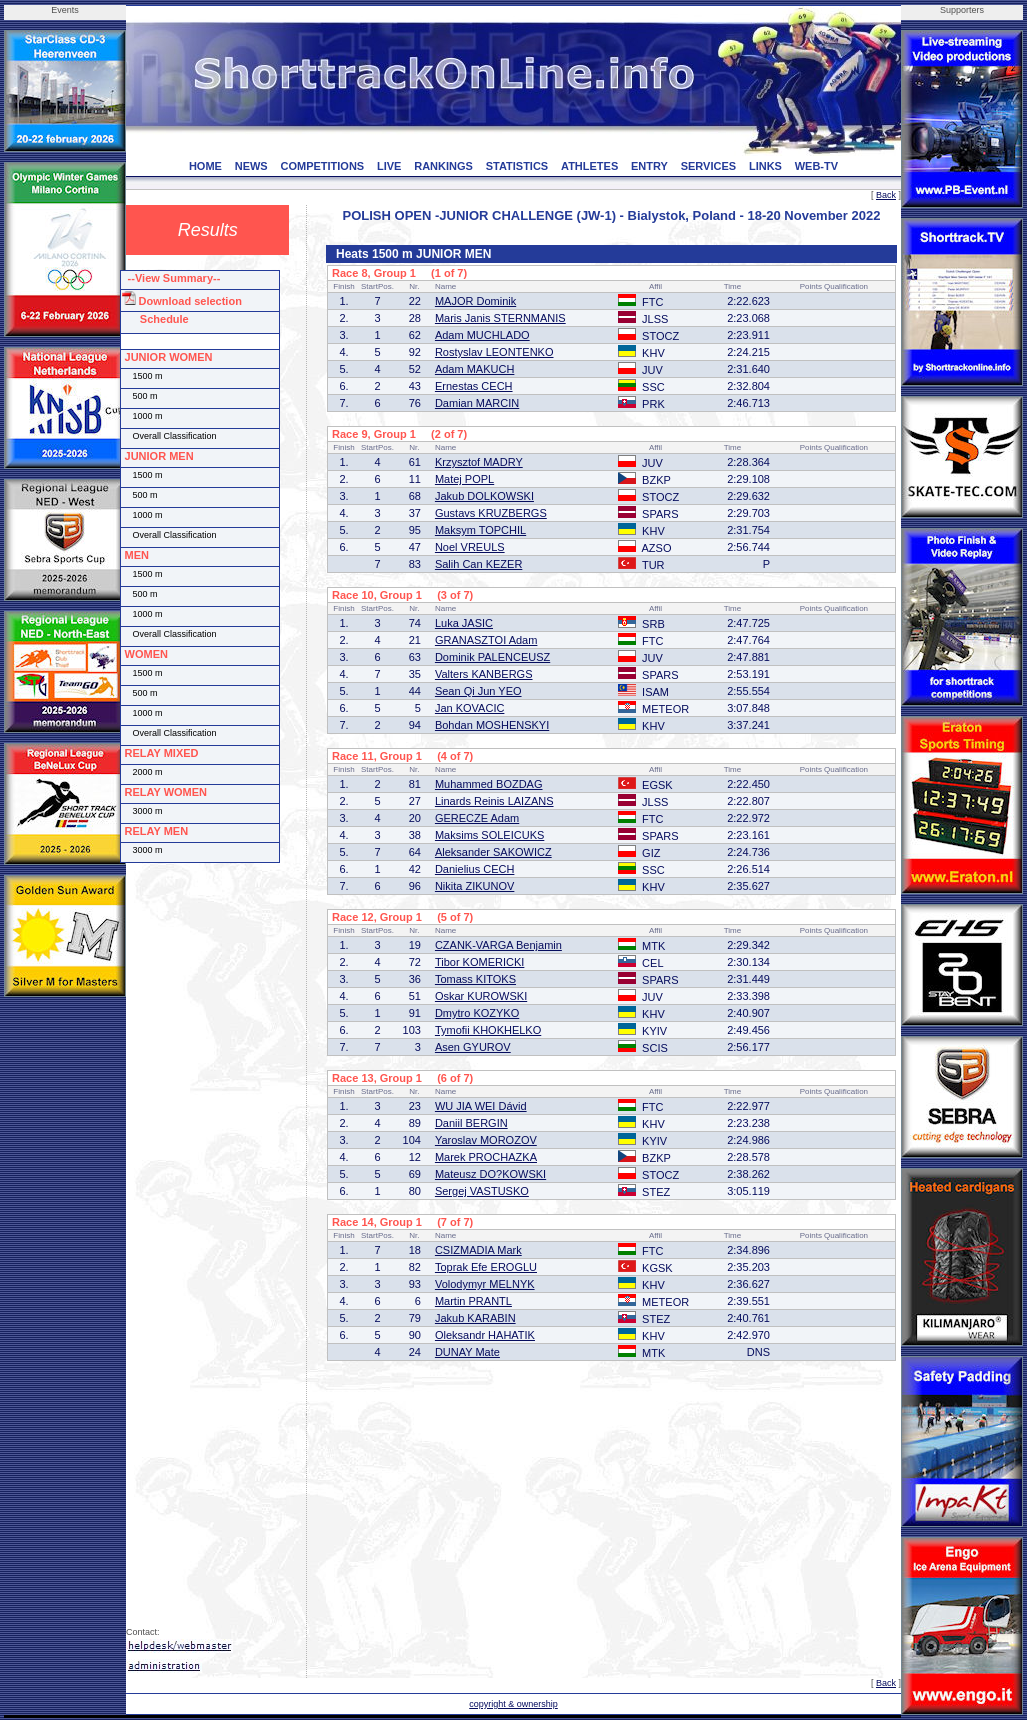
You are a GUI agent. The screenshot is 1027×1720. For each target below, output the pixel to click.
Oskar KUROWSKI (481, 996)
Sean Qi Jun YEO (478, 691)
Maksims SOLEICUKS (489, 835)
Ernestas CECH (474, 386)
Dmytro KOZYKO (477, 1013)
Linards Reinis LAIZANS (494, 801)
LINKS (765, 166)
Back (886, 195)
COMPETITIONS (322, 166)
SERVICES (708, 166)
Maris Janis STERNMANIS (500, 318)
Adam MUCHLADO (482, 335)
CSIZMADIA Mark (478, 1250)
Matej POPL (464, 479)
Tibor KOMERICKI (479, 962)
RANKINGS (443, 166)
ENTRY (649, 166)
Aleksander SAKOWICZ (493, 852)
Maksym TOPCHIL (480, 530)
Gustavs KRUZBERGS (491, 513)
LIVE (389, 166)
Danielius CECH (474, 869)
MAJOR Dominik (475, 301)
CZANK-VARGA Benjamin (498, 945)
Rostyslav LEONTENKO (494, 352)
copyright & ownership (513, 1704)
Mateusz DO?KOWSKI (490, 1174)
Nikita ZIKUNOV (474, 886)
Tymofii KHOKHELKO (488, 1030)
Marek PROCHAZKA (486, 1157)
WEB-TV (816, 166)
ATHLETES (589, 166)
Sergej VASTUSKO (482, 1191)
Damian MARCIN (477, 403)
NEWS (251, 166)
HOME (205, 166)
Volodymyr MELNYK (485, 1284)
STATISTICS (517, 166)
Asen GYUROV (473, 1047)
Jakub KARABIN (475, 1318)
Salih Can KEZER (478, 564)
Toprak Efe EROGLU (486, 1267)
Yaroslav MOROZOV (486, 1140)
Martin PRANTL (473, 1301)
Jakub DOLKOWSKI (484, 496)
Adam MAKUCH (474, 369)
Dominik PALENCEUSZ (492, 657)
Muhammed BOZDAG (489, 784)
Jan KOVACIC (470, 708)
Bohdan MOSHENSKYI (492, 725)
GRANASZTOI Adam (486, 640)
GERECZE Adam (477, 818)
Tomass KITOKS (475, 979)
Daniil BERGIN (471, 1123)
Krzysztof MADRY (479, 462)
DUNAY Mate (467, 1352)
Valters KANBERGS (484, 674)
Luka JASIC (464, 623)
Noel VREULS (470, 547)
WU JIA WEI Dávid (481, 1106)
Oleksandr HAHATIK (485, 1335)
